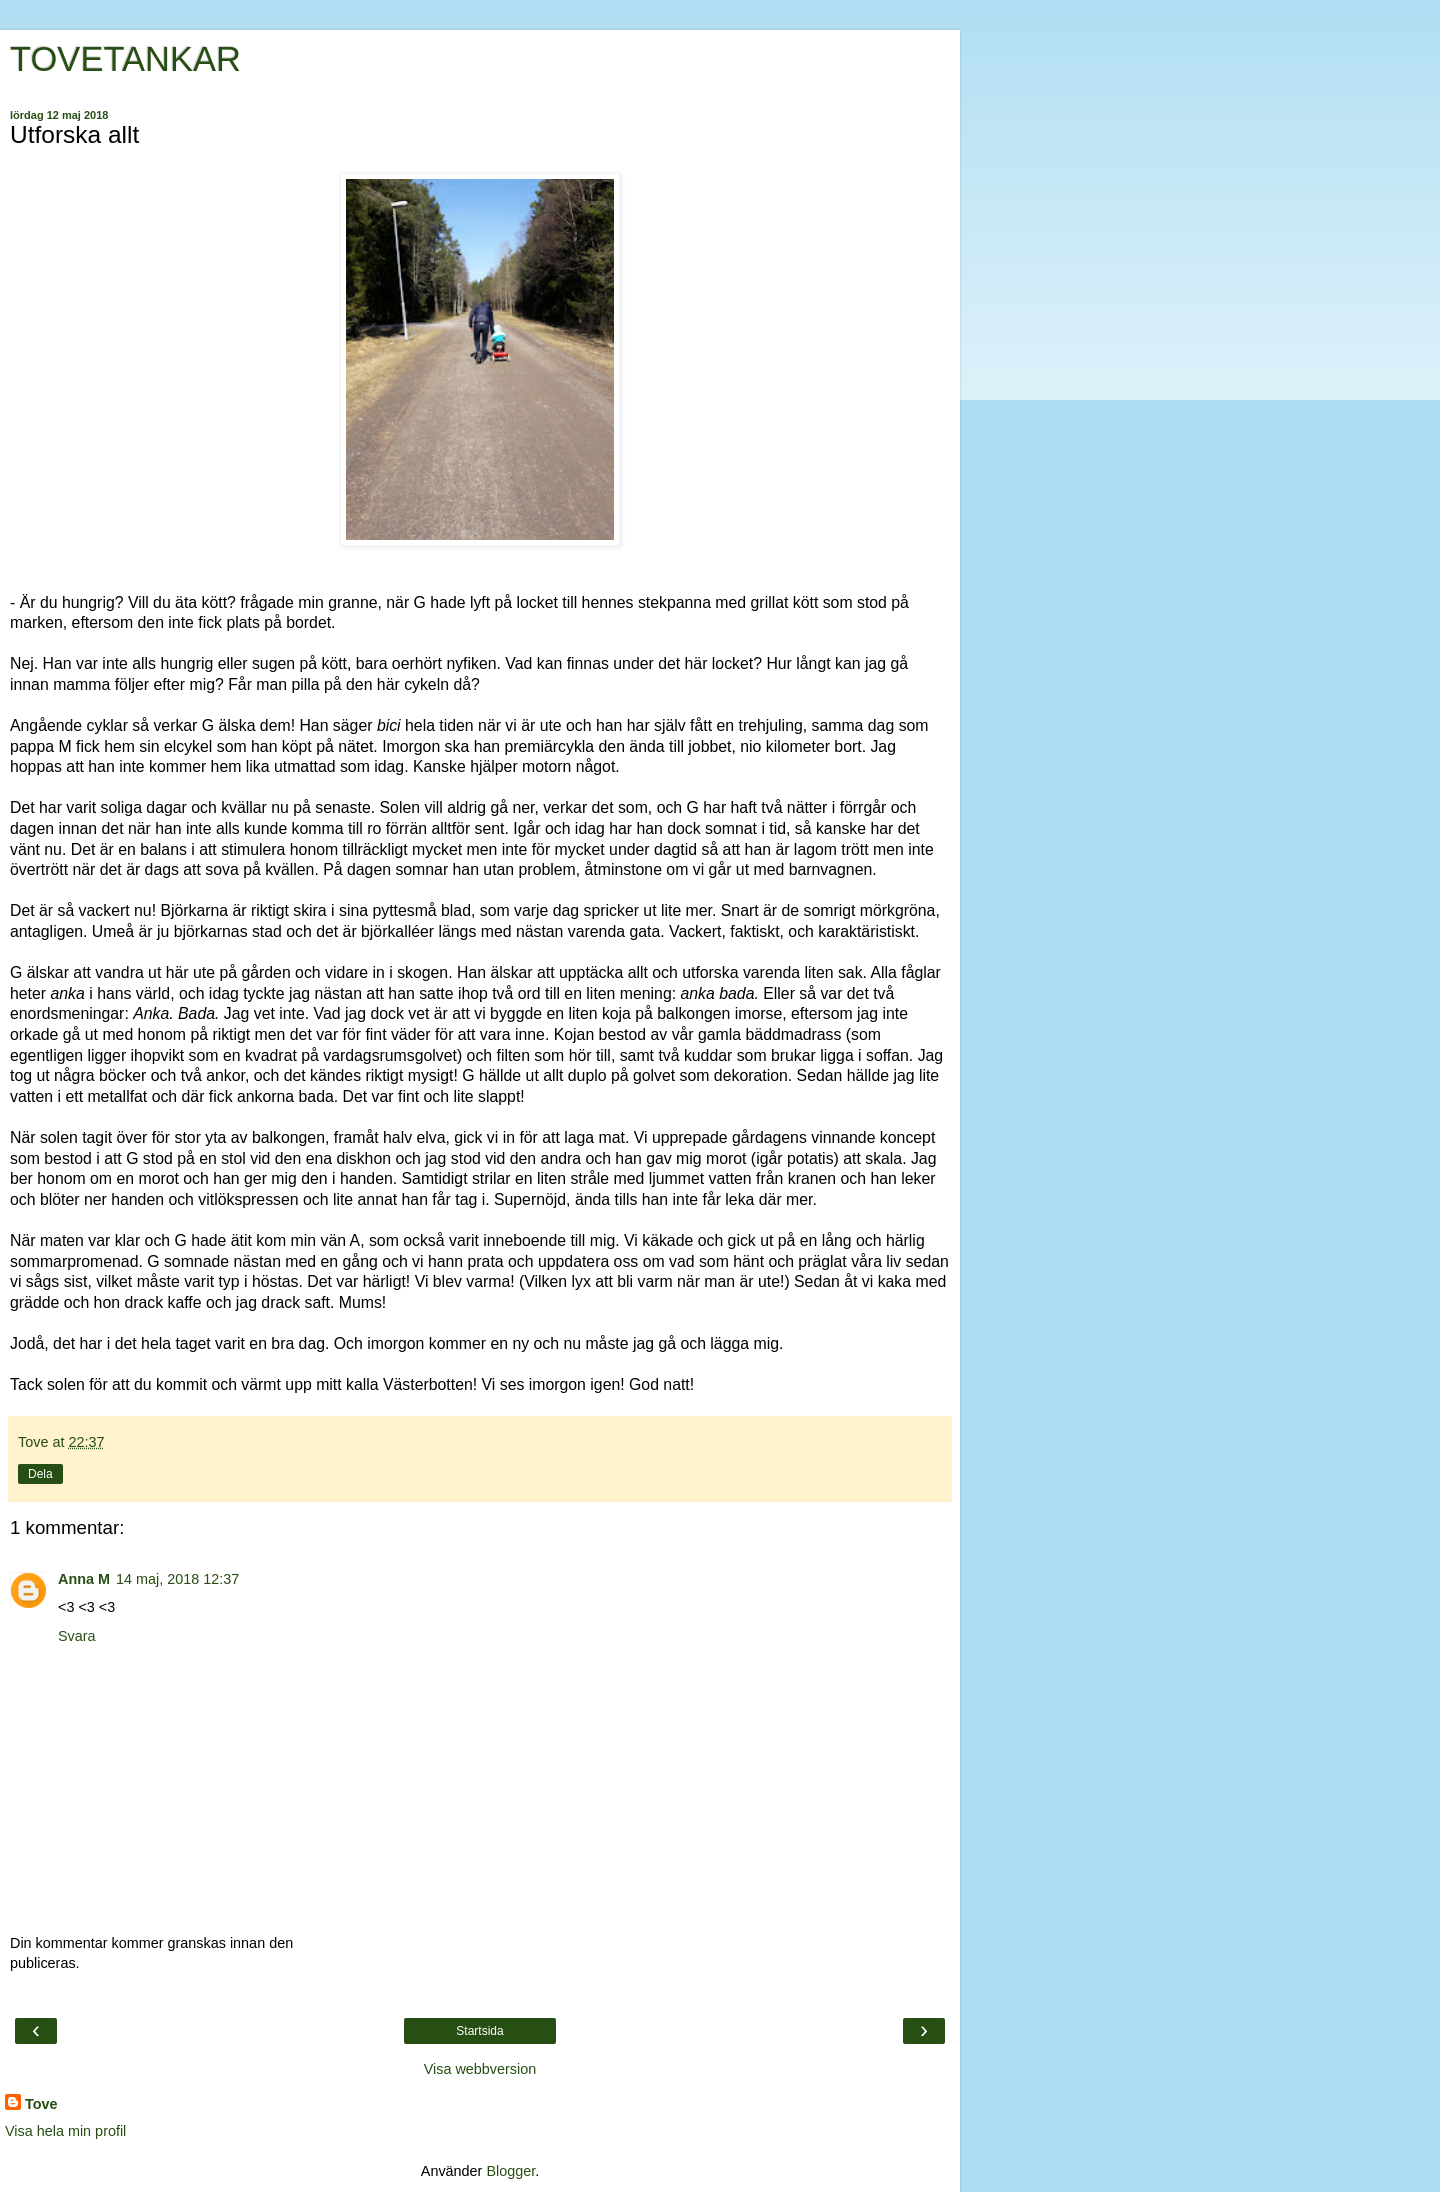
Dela (40, 1474)
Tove (41, 2104)
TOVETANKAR (125, 59)
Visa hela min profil (65, 2131)
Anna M (84, 1579)
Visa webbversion (480, 2069)
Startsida (479, 2031)
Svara (77, 1636)
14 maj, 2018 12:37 (177, 1579)
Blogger (510, 2171)
